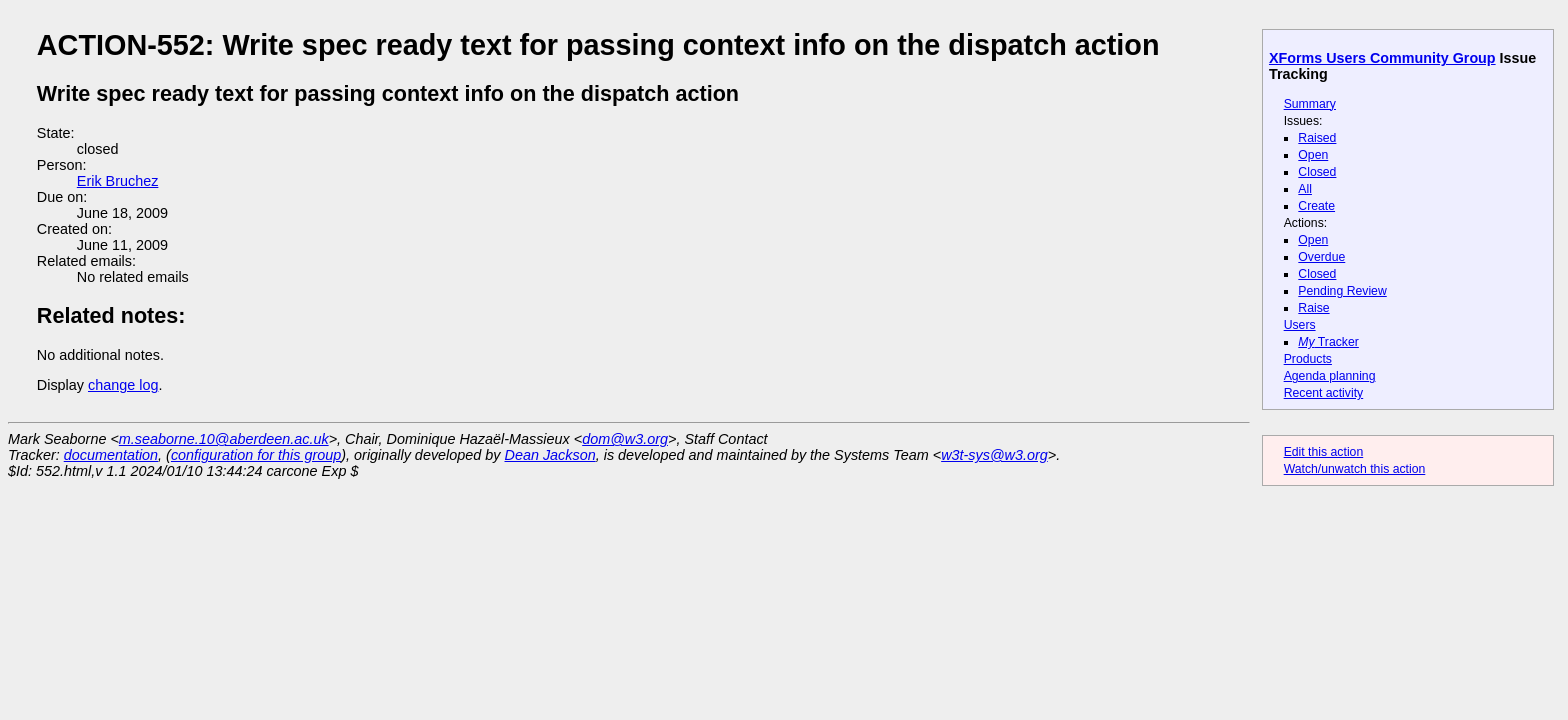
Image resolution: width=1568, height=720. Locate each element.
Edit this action (1324, 452)
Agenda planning (1330, 376)
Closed (1317, 172)
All (1305, 189)
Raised (1317, 138)
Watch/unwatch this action (1355, 469)
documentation (111, 455)
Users (1300, 325)
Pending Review (1342, 291)
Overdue (1321, 257)
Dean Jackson (550, 455)
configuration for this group (256, 455)
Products (1308, 359)
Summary (1310, 104)
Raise (1313, 308)
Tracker (1328, 342)
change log (123, 385)
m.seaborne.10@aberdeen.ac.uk (224, 439)
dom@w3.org (625, 439)
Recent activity (1324, 393)
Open (1313, 155)
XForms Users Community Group (1382, 58)
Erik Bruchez (118, 181)
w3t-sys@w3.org (994, 455)
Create (1316, 206)
